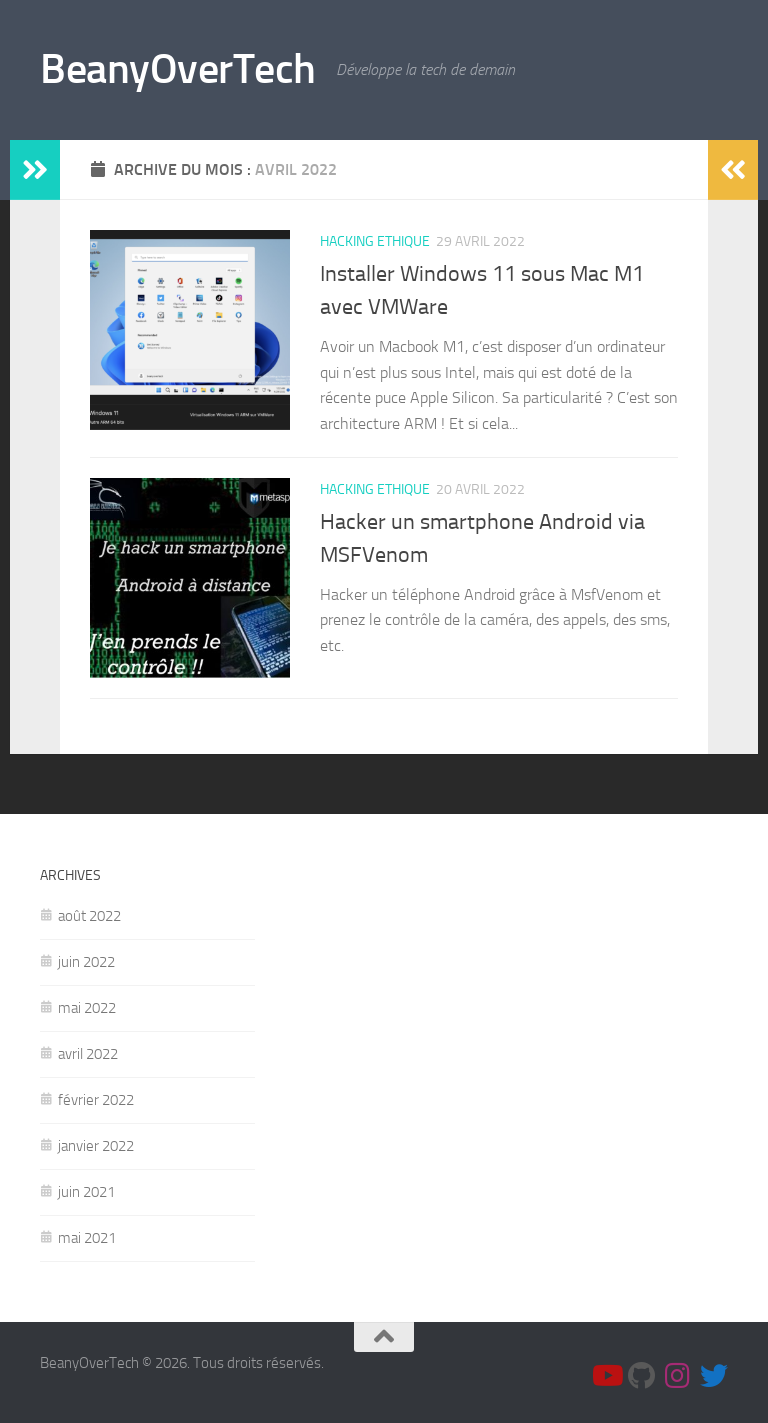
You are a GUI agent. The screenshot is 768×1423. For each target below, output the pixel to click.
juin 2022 (86, 962)
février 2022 (96, 1100)
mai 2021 (87, 1238)
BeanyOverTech (178, 69)
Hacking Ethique (375, 241)
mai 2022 (87, 1008)
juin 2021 (86, 1192)
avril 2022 (88, 1054)
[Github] (642, 1376)
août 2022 (89, 916)
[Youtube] (606, 1376)
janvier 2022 (96, 1146)
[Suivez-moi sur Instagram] (678, 1376)
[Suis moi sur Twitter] (714, 1376)
